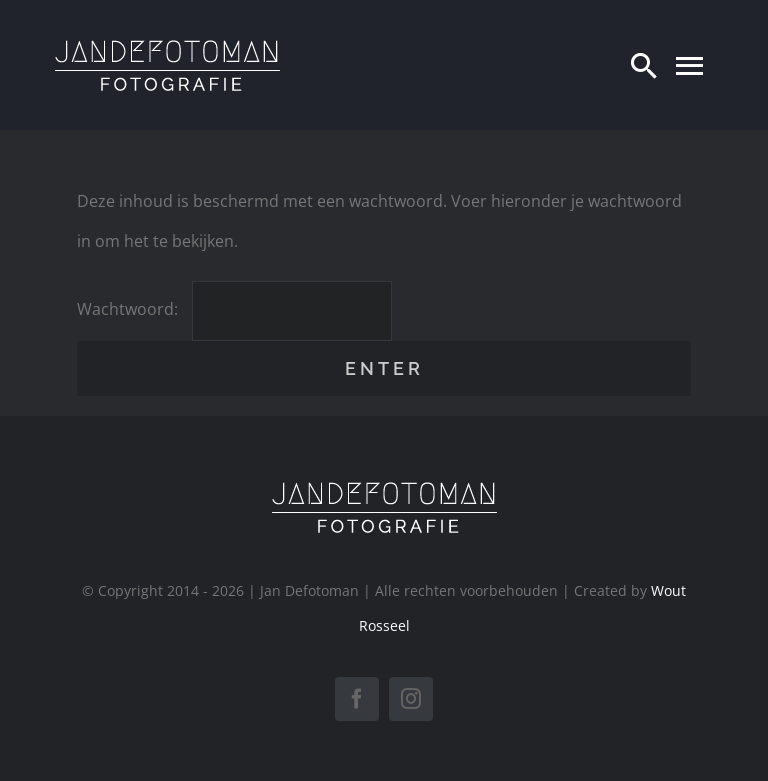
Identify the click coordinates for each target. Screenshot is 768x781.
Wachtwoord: (234, 309)
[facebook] (357, 699)
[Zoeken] (644, 65)
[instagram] (411, 699)
